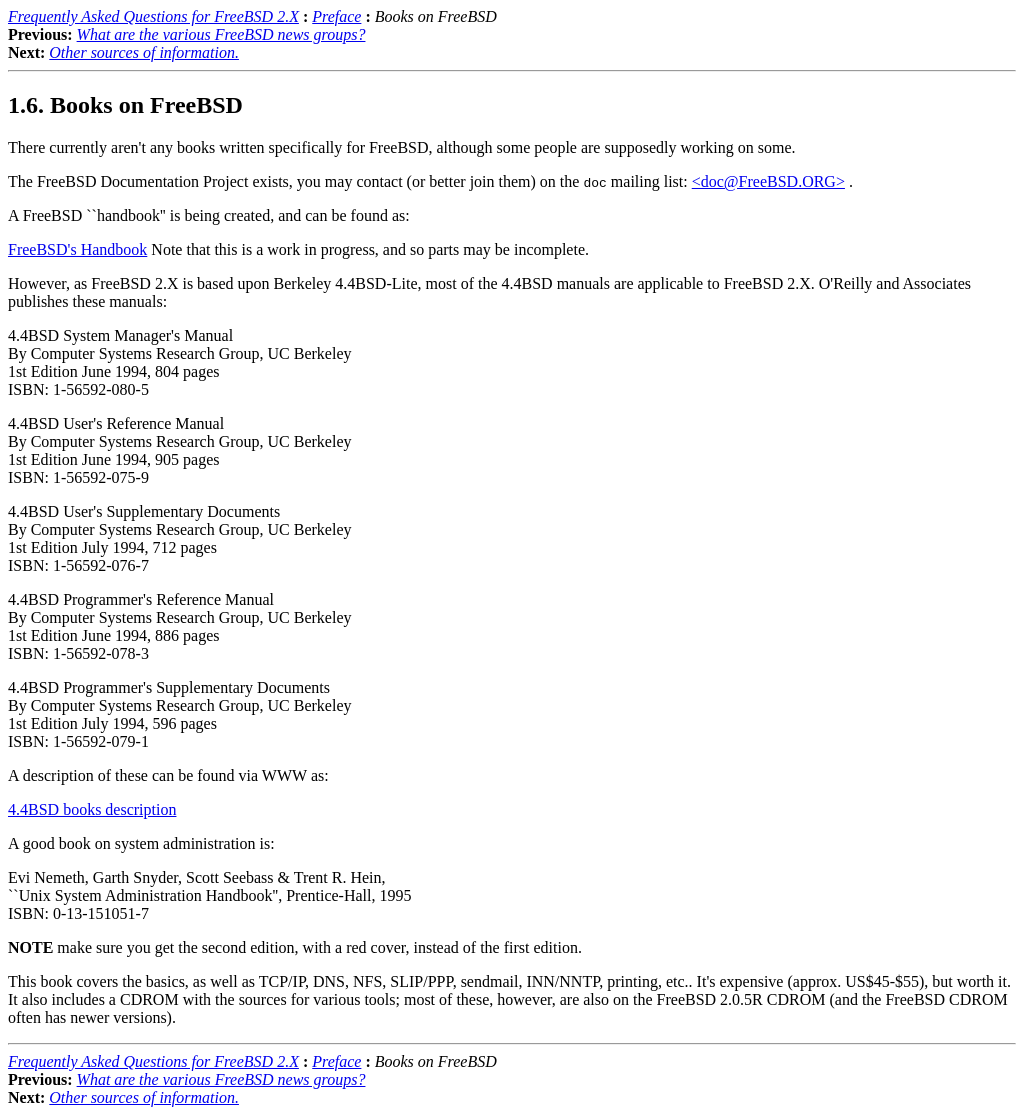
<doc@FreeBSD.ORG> (768, 181)
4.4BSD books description (92, 809)
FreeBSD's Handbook (77, 249)
